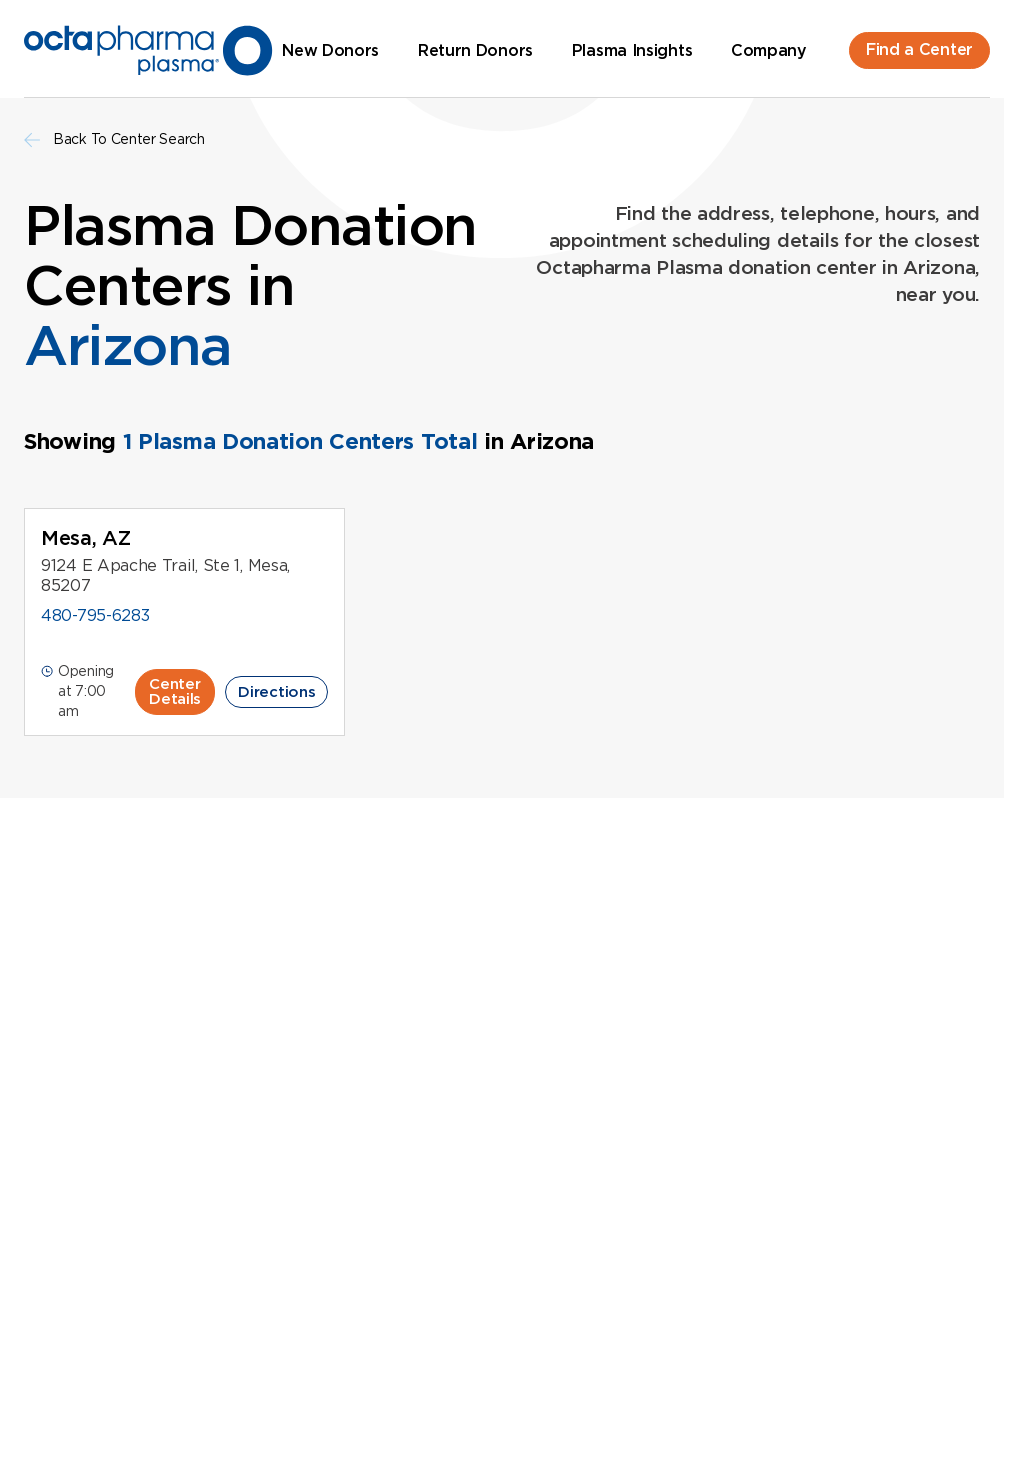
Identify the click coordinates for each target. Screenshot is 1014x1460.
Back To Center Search (114, 139)
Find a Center (919, 49)
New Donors (330, 50)
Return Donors (475, 50)
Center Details (175, 691)
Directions (276, 692)
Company (769, 50)
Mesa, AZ (86, 538)
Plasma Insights (632, 50)
